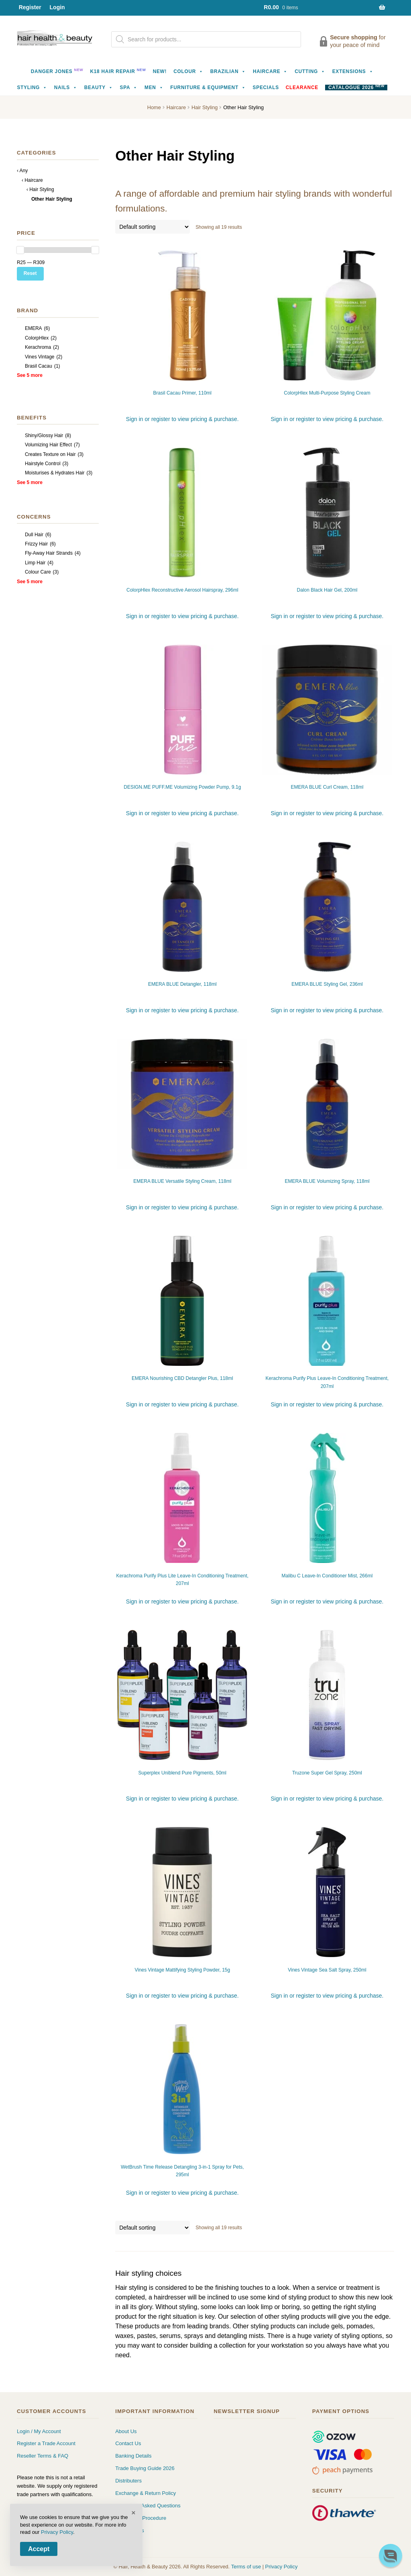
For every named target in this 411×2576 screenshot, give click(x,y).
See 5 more (30, 375)
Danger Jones (57, 71)
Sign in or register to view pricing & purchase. (182, 419)
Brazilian (228, 71)
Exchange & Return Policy (145, 2493)
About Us (125, 2431)
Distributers (128, 2481)
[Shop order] (152, 227)
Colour (188, 71)
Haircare (270, 71)
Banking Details (133, 2456)
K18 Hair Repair (118, 71)
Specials (266, 87)
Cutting (310, 71)
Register (30, 7)
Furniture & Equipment (208, 87)
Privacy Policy (281, 2567)
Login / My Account (39, 2431)
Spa (129, 87)
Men (153, 87)
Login (57, 7)
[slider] (20, 250)
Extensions (353, 71)
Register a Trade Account (46, 2443)
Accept (38, 2548)
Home (154, 107)
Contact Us (128, 2443)
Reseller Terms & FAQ (42, 2456)
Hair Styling (204, 107)
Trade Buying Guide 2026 (145, 2468)
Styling (32, 87)
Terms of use (246, 2567)
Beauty (98, 87)
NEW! (160, 71)
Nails (65, 87)
